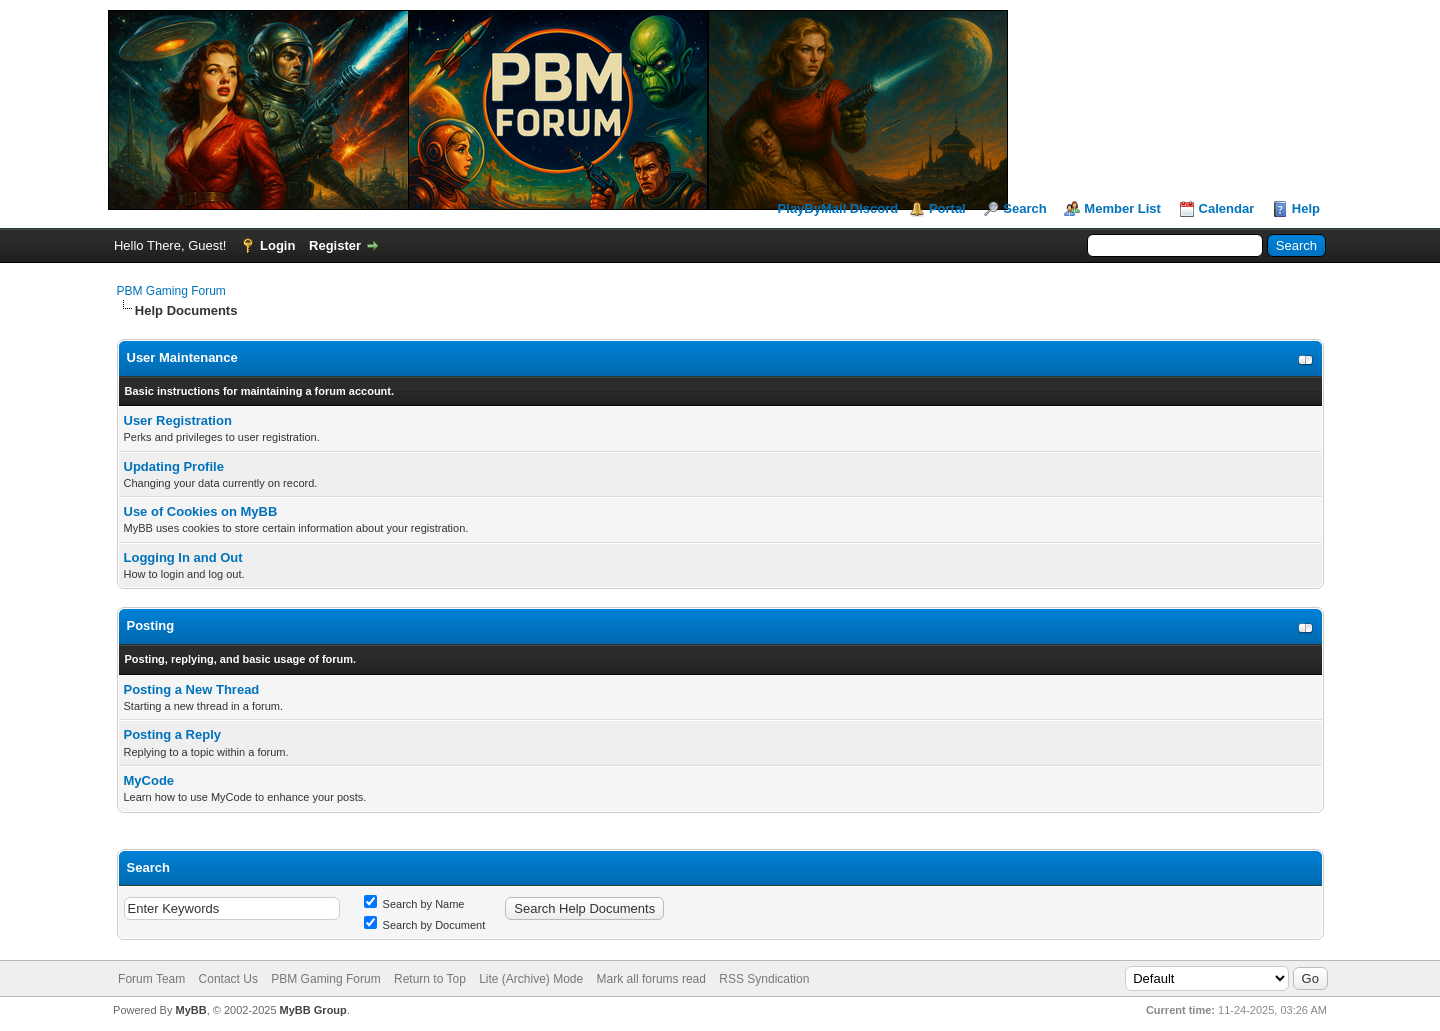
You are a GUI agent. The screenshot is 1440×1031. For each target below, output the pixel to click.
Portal (947, 208)
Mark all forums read (651, 979)
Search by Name (414, 904)
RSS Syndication (764, 979)
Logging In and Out (183, 557)
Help (1306, 208)
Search (1024, 208)
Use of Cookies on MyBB (201, 511)
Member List (1122, 208)
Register (335, 245)
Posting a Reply (173, 734)
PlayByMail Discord (838, 208)
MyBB (190, 1010)
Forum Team (151, 979)
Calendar (1227, 208)
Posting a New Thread (192, 689)
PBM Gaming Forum (171, 291)
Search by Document (425, 925)
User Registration (178, 420)
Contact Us (228, 979)
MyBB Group (313, 1010)
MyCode (149, 780)
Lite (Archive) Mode (531, 979)
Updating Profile (174, 466)
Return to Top (430, 979)
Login (277, 245)
